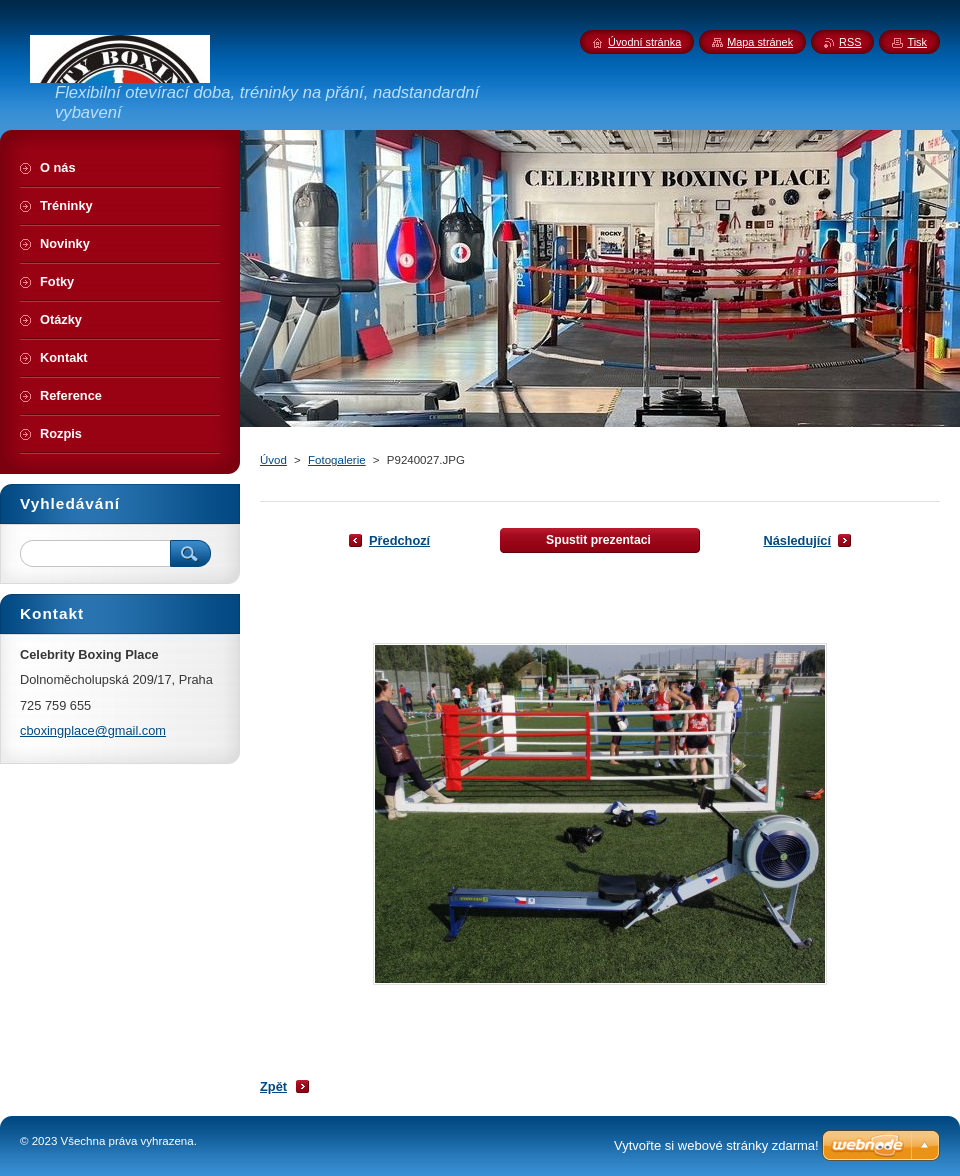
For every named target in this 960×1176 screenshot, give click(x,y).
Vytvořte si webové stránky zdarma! (716, 1145)
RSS (850, 42)
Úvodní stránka (644, 42)
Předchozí (399, 540)
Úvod (273, 460)
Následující (797, 540)
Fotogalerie (337, 460)
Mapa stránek (760, 42)
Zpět (273, 1086)
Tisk (917, 42)
